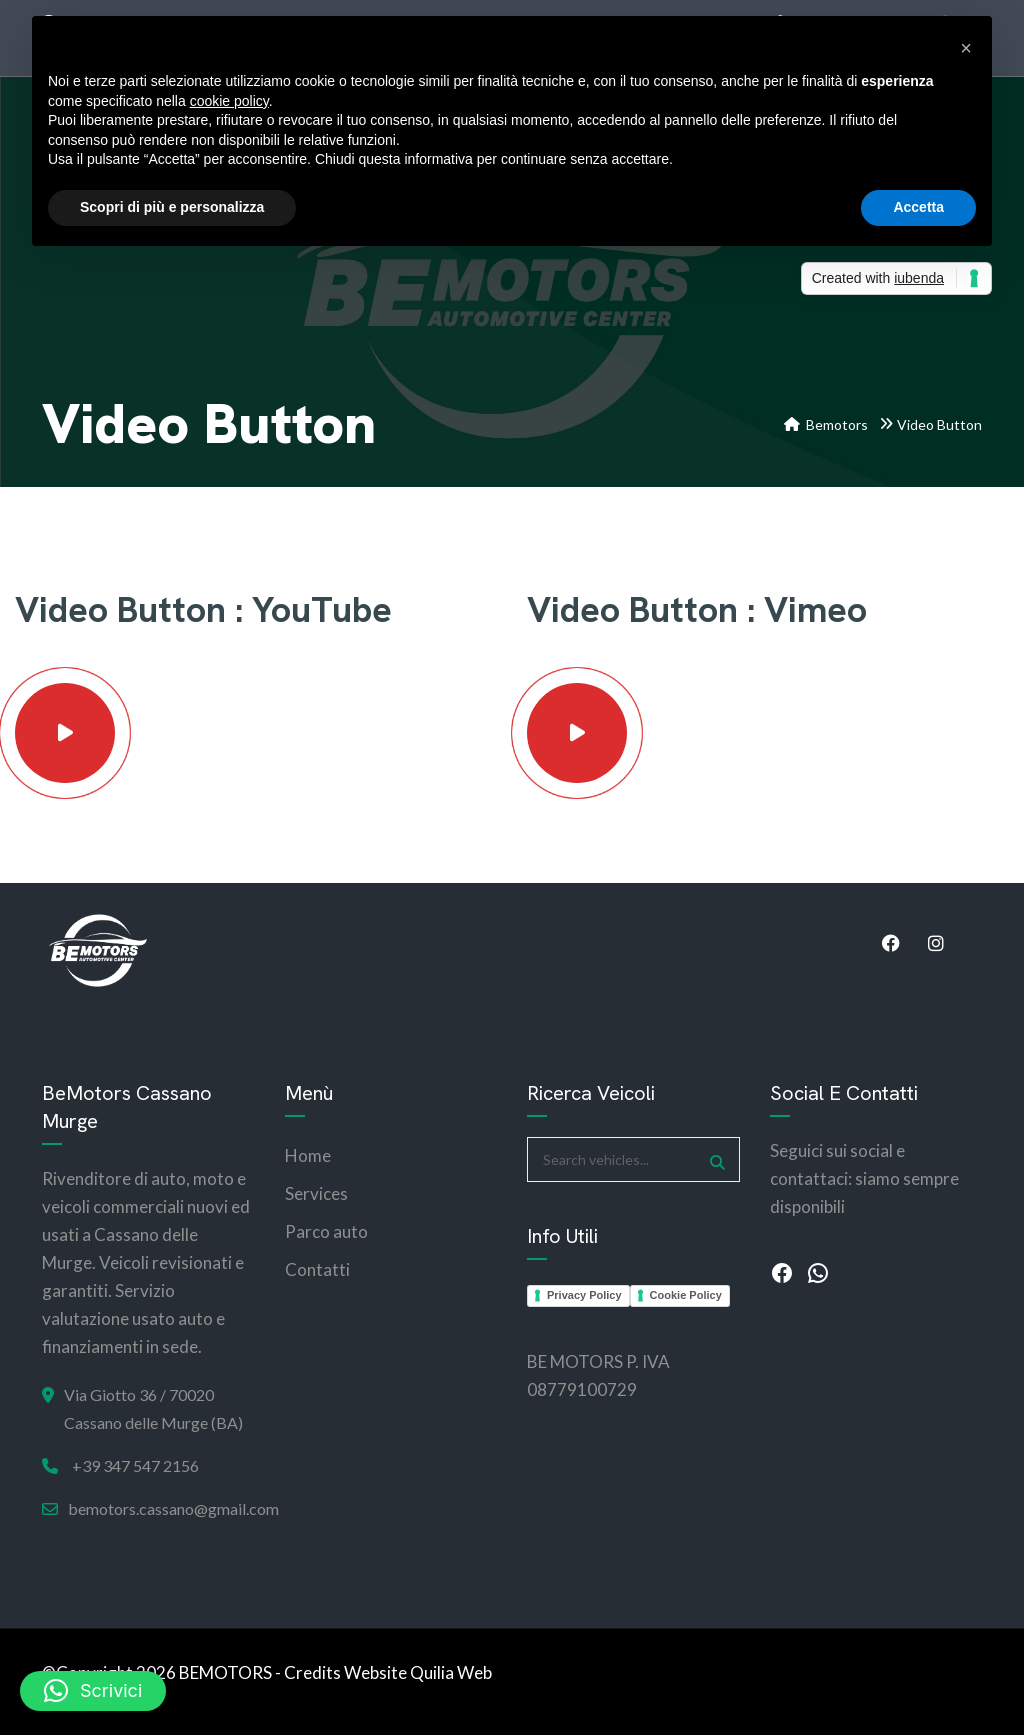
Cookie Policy (686, 1295)
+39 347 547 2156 (135, 1465)
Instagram (936, 943)
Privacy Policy (584, 1295)
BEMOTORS (225, 1672)
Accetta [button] (918, 207)
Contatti (317, 1269)
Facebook (891, 943)
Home (308, 1155)
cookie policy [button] (229, 101)
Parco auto (326, 1231)
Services (316, 1193)
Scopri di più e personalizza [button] (172, 207)
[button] (93, 1691)
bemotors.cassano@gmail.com (173, 1508)
